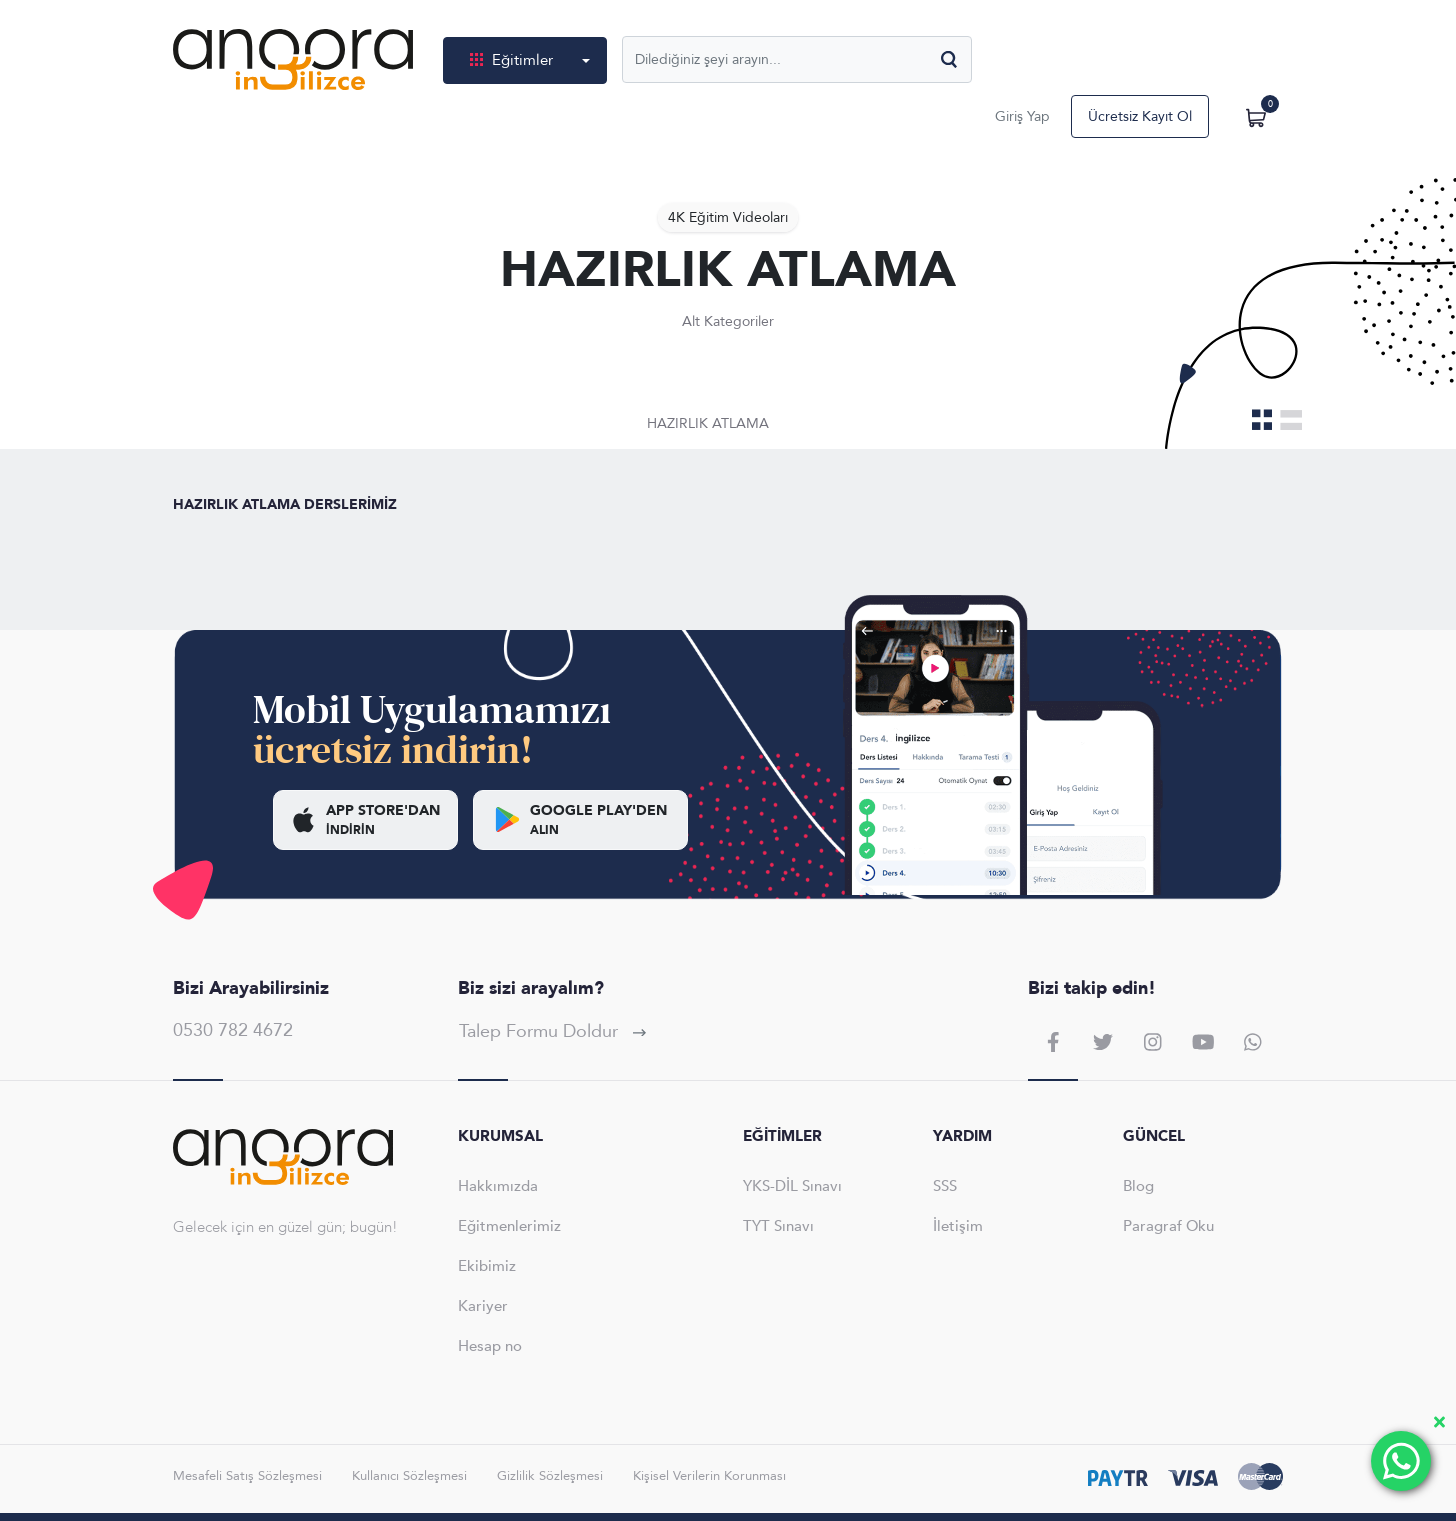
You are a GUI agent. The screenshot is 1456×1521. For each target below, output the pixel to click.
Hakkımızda (498, 1186)
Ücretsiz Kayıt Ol (1140, 116)
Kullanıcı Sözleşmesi (409, 1476)
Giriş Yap (1022, 116)
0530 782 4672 (233, 1030)
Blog (1138, 1186)
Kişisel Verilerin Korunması (709, 1476)
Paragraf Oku (1168, 1226)
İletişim (958, 1226)
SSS (945, 1186)
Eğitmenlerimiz (509, 1226)
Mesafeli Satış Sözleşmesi (247, 1476)
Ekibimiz (487, 1266)
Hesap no (490, 1346)
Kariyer (483, 1306)
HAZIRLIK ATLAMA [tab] (708, 423)
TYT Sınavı (778, 1226)
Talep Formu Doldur (552, 1031)
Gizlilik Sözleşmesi (550, 1476)
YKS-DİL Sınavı (792, 1186)
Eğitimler (513, 60)
